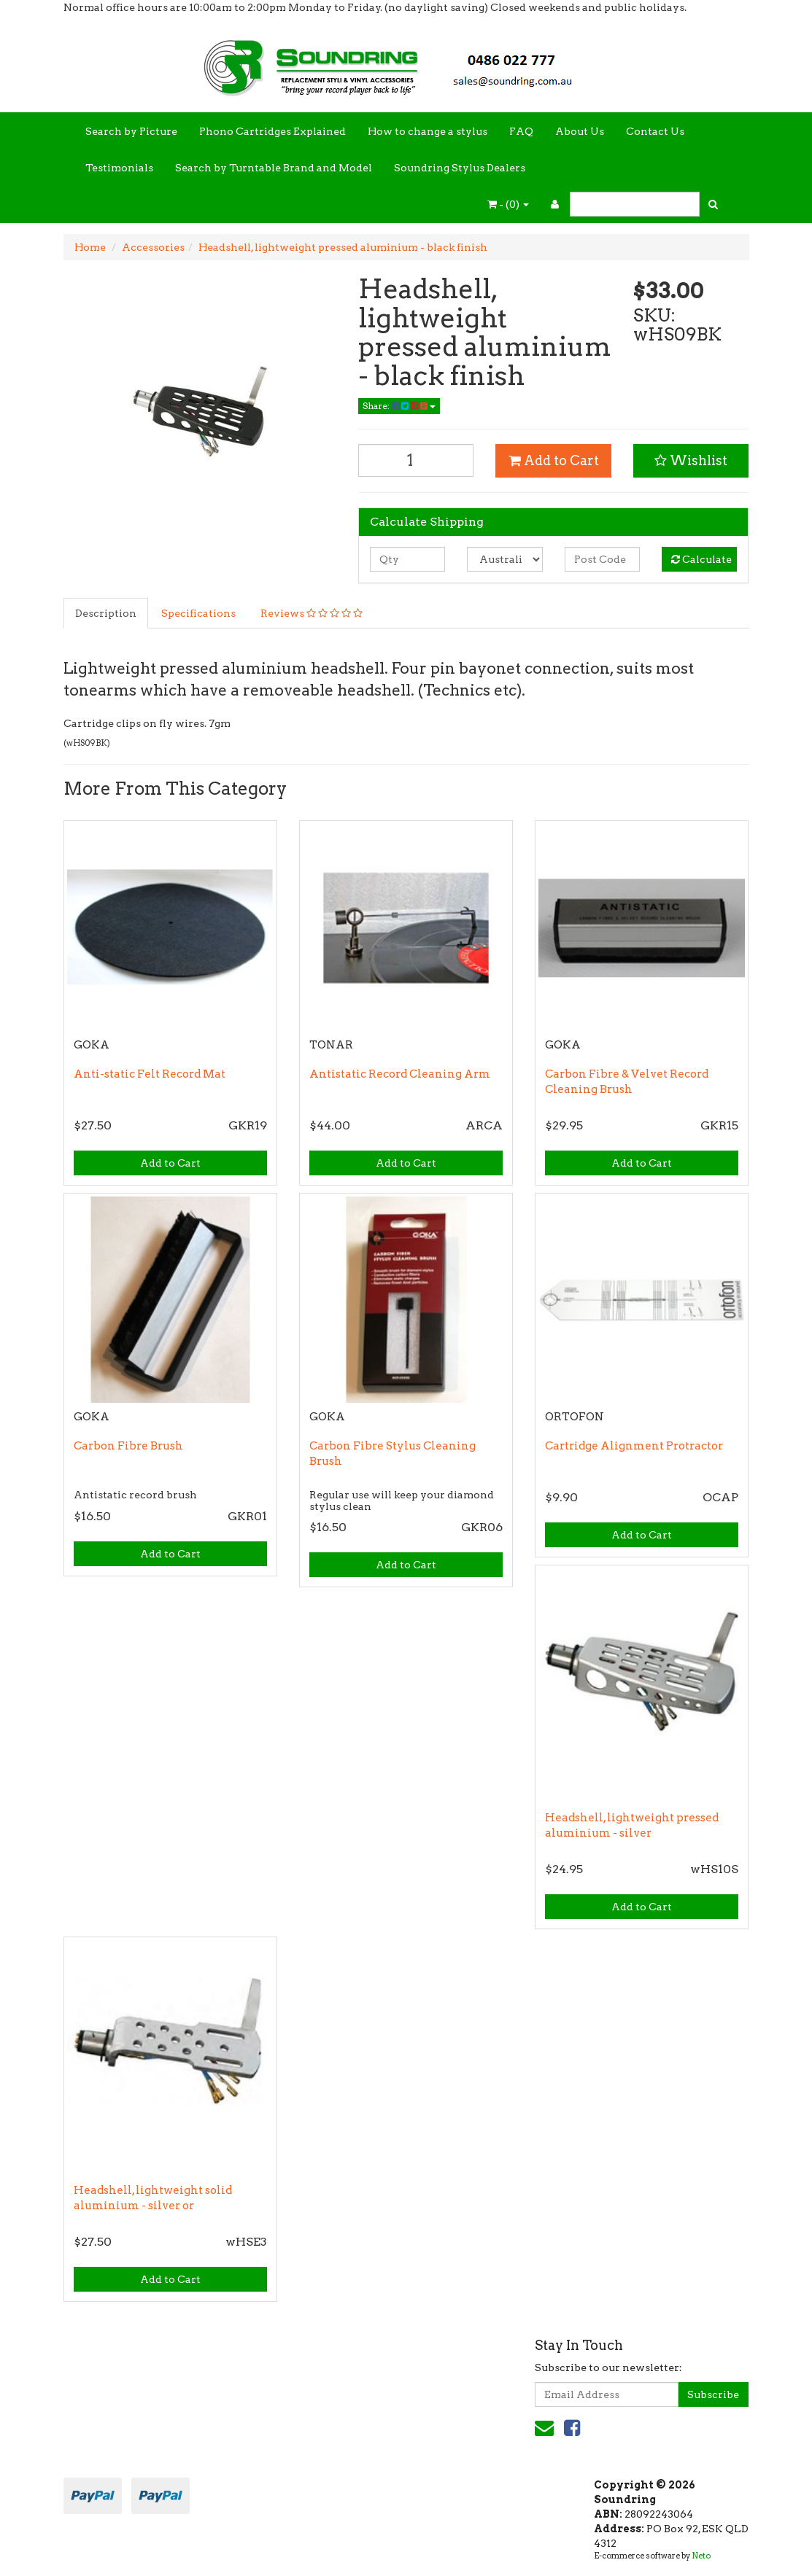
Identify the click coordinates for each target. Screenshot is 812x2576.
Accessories (153, 247)
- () (508, 204)
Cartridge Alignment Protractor (634, 1445)
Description (105, 613)
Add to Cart (554, 460)
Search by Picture (131, 131)
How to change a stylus (427, 131)
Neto (701, 2555)
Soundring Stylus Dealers (459, 168)
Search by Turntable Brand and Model (273, 168)
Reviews (311, 613)
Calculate (701, 559)
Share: (399, 405)
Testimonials (119, 168)
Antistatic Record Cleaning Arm (399, 1074)
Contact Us (655, 131)
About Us (579, 131)
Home (90, 247)
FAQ (521, 131)
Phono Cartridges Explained (272, 131)
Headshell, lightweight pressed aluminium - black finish (342, 247)
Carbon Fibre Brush (128, 1445)
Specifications (198, 613)
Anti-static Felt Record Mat (149, 1074)
